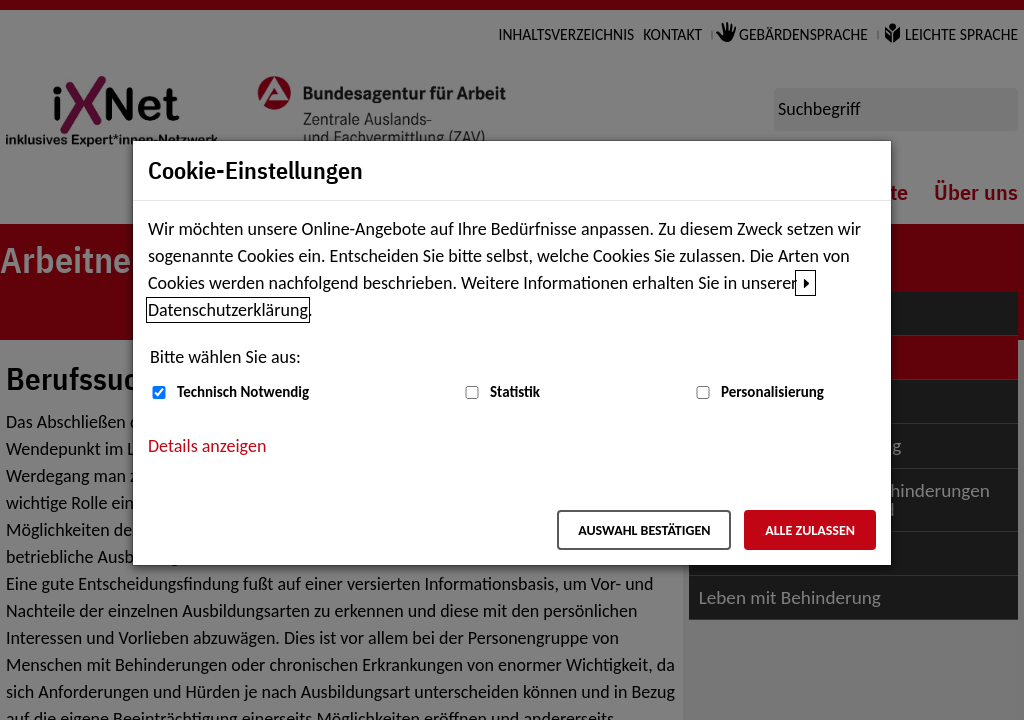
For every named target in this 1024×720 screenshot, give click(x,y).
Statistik (515, 392)
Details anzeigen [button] (207, 446)
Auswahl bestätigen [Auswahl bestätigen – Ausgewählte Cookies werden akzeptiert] (644, 530)
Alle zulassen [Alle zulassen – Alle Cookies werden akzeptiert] (810, 530)
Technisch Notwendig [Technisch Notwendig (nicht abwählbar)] (243, 392)
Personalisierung (772, 392)
